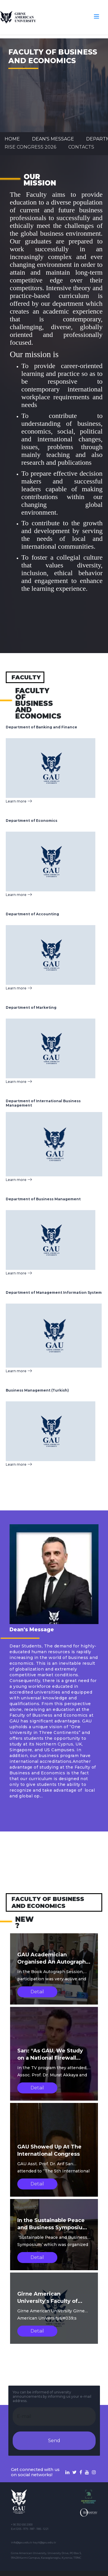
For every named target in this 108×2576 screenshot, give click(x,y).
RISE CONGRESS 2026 (30, 147)
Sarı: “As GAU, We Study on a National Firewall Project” (50, 2058)
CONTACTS (81, 147)
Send (54, 2440)
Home (12, 139)
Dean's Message (53, 139)
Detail (37, 1991)
